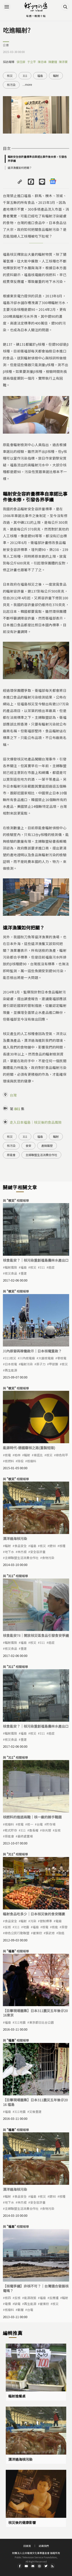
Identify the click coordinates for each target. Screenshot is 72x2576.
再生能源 (11, 1370)
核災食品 (11, 1273)
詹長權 (33, 1830)
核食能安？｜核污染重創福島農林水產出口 (36, 1260)
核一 (30, 1824)
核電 (8, 1455)
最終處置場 (25, 1836)
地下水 (9, 1551)
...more (27, 84)
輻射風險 (11, 1267)
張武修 (50, 1933)
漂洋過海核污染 (15, 1538)
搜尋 (65, 7)
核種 (62, 1545)
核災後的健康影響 (22, 2522)
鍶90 (52, 1545)
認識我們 (44, 2546)
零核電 (61, 1358)
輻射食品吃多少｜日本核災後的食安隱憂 (34, 1913)
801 (17, 1108)
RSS (52, 2566)
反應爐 (54, 2297)
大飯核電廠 (46, 1358)
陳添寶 (63, 62)
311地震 (20, 2022)
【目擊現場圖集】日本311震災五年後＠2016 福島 (35, 2102)
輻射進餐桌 (17, 2396)
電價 (8, 2303)
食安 (28, 1146)
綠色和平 (62, 1455)
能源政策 (30, 2297)
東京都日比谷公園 (41, 2022)
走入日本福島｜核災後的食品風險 (36, 1122)
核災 (10, 76)
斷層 (20, 2309)
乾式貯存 (11, 1830)
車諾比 (38, 1455)
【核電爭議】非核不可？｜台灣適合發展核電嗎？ (36, 2288)
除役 (20, 1461)
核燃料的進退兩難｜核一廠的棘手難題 (32, 1816)
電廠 (58, 1921)
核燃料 (9, 1461)
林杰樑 (22, 1551)
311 (25, 76)
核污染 (11, 85)
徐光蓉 (46, 1830)
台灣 (13, 1095)
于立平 (31, 62)
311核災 (10, 1358)
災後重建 (35, 2111)
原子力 (41, 1364)
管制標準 (46, 1921)
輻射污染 (27, 1364)
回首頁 (27, 2546)
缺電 (17, 2303)
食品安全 (20, 1545)
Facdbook (19, 2566)
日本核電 (11, 1364)
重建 (24, 1273)
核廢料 (31, 1461)
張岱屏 (21, 62)
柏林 (17, 1455)
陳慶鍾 (52, 62)
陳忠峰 (42, 62)
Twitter (46, 2566)
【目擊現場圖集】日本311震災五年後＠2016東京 (35, 2013)
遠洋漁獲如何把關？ (20, 168)
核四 (8, 2297)
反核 (58, 1830)
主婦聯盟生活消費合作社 (41, 1155)
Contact (33, 2566)
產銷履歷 (47, 1146)
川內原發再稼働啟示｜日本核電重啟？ (32, 1350)
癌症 (51, 1267)
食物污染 (48, 1557)
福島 (40, 76)
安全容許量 (38, 1551)
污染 (33, 1921)
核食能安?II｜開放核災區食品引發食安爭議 (36, 1635)
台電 (40, 1824)
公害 (6, 45)
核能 (55, 1927)
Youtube (26, 2566)
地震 (26, 1927)
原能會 (11, 1155)
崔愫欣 (37, 1933)
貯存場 (50, 1824)
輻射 (56, 76)
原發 (64, 1927)
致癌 (61, 1933)
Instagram (39, 2566)
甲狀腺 (53, 1364)
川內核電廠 (27, 1358)
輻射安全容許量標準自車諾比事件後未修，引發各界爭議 (37, 159)
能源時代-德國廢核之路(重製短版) (29, 1447)
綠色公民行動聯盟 (17, 1933)
